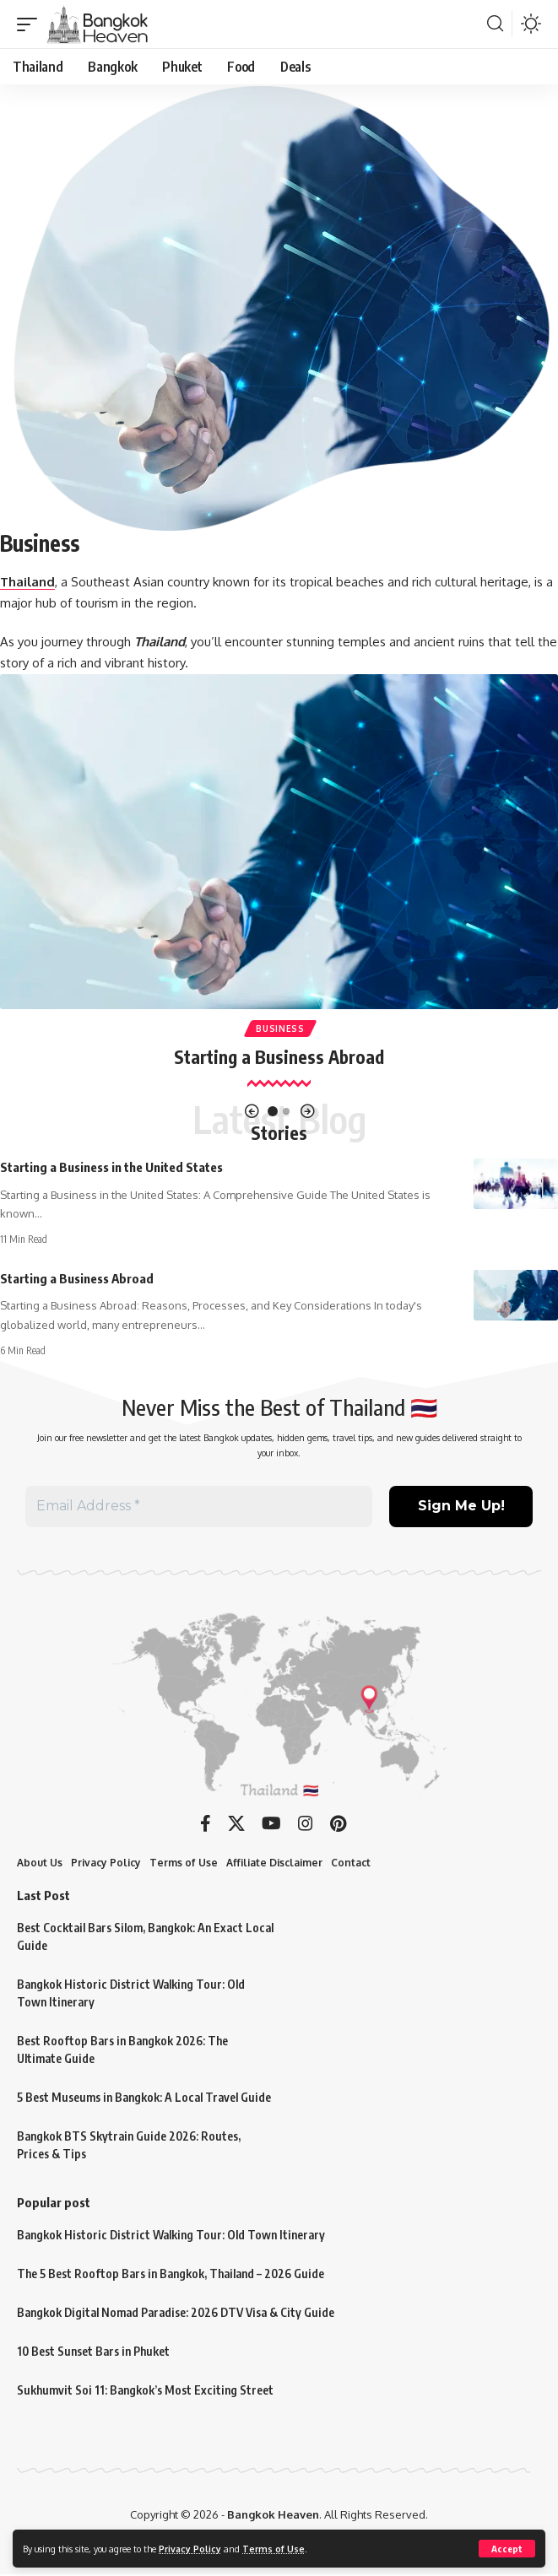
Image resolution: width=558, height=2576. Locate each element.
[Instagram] (305, 1824)
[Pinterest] (338, 1824)
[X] (236, 1824)
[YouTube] (271, 1824)
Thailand (27, 582)
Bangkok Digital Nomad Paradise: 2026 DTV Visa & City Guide (175, 2313)
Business (280, 1028)
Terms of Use (273, 2548)
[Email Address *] (198, 1507)
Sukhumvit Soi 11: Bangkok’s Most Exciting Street (145, 2391)
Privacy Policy (190, 2548)
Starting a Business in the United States (111, 1167)
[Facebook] (205, 1824)
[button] (507, 2548)
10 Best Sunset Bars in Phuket (93, 2352)
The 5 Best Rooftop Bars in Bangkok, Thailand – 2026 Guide (170, 2274)
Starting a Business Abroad (279, 1056)
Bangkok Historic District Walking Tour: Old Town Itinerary (171, 2235)
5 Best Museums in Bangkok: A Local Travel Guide (144, 2098)
